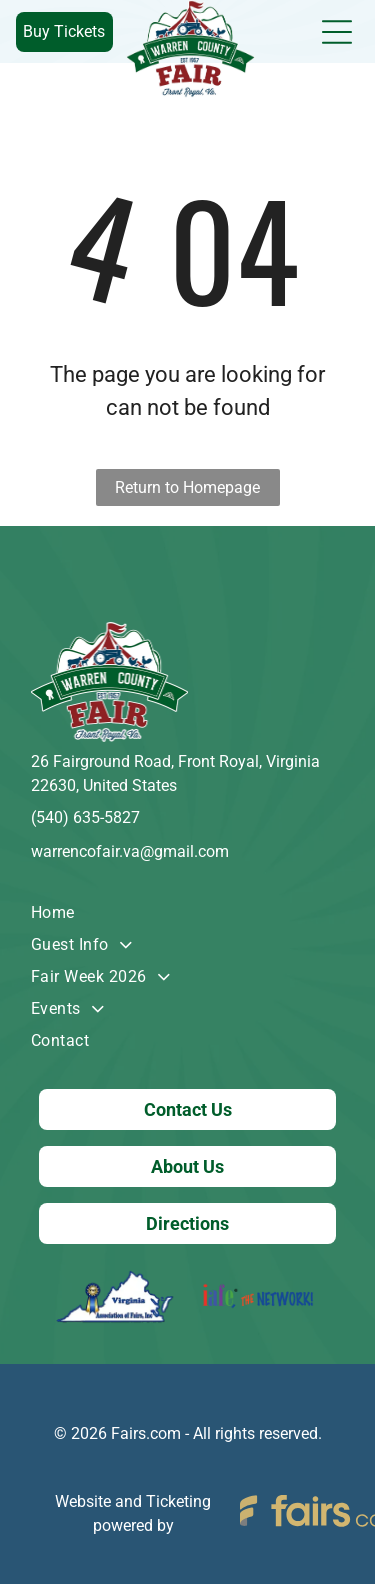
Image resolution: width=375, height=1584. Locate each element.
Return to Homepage (187, 487)
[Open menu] (337, 32)
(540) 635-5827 (85, 817)
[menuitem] (187, 913)
